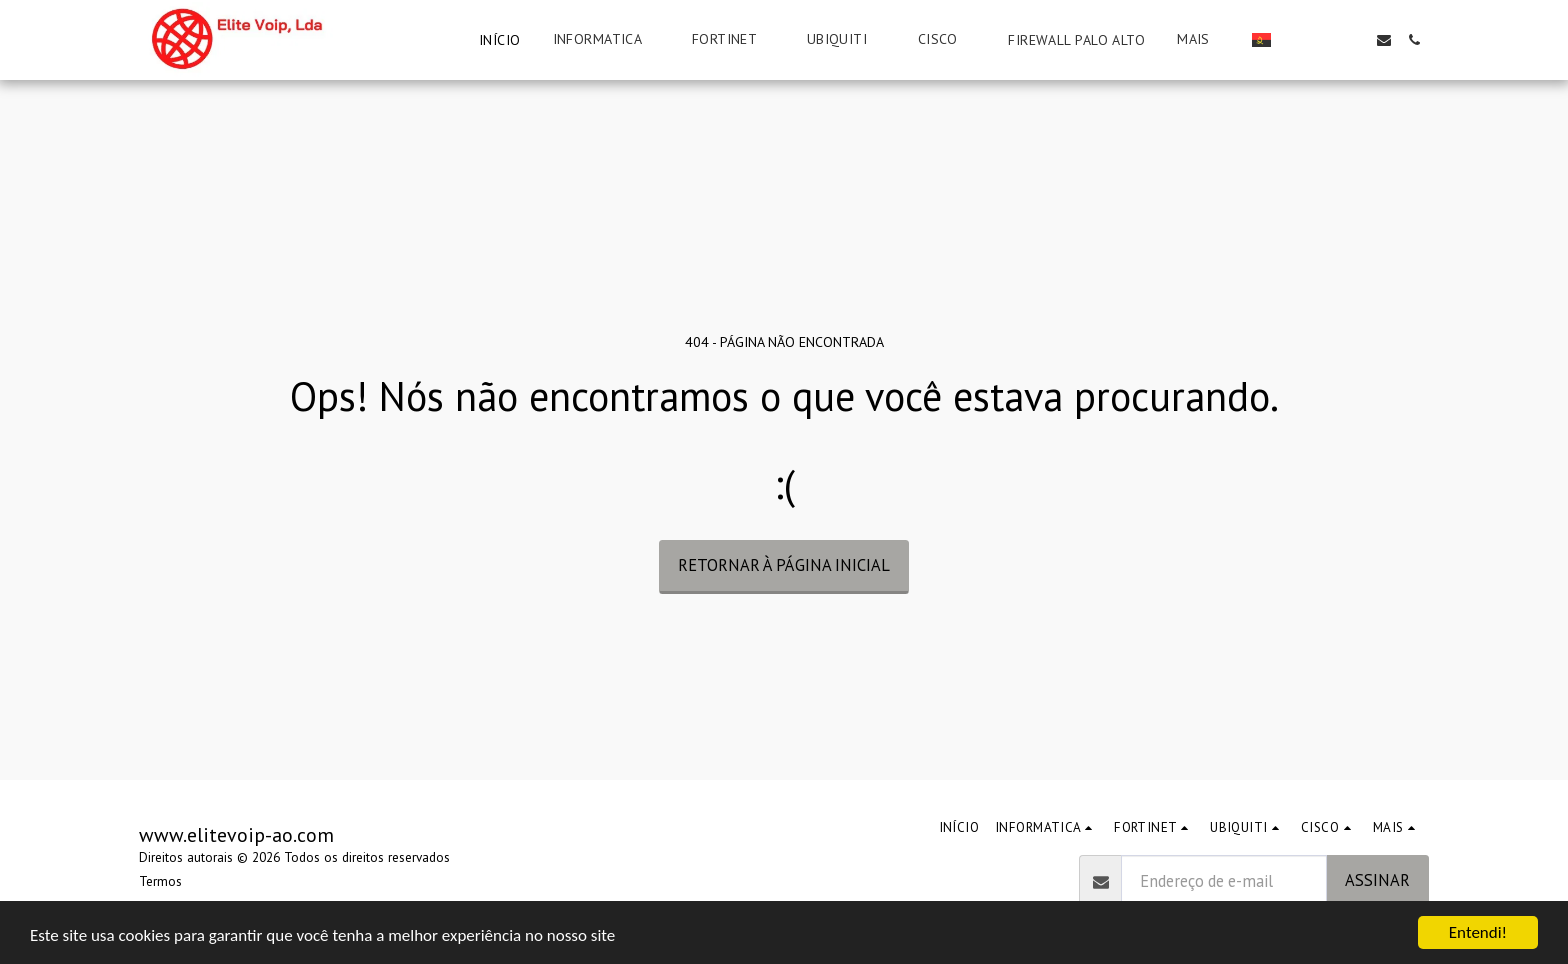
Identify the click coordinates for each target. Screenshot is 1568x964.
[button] (606, 39)
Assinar (1377, 880)
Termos (160, 881)
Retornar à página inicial (784, 565)
